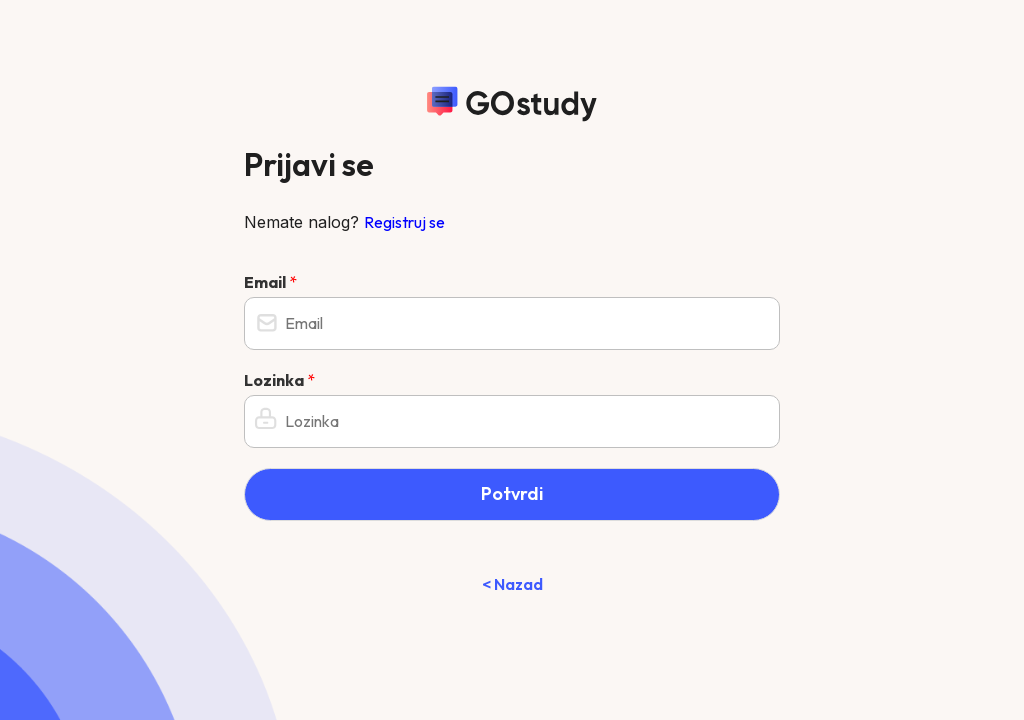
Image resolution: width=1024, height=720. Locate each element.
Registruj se (404, 222)
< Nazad (512, 584)
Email (270, 282)
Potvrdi (512, 493)
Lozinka (279, 380)
